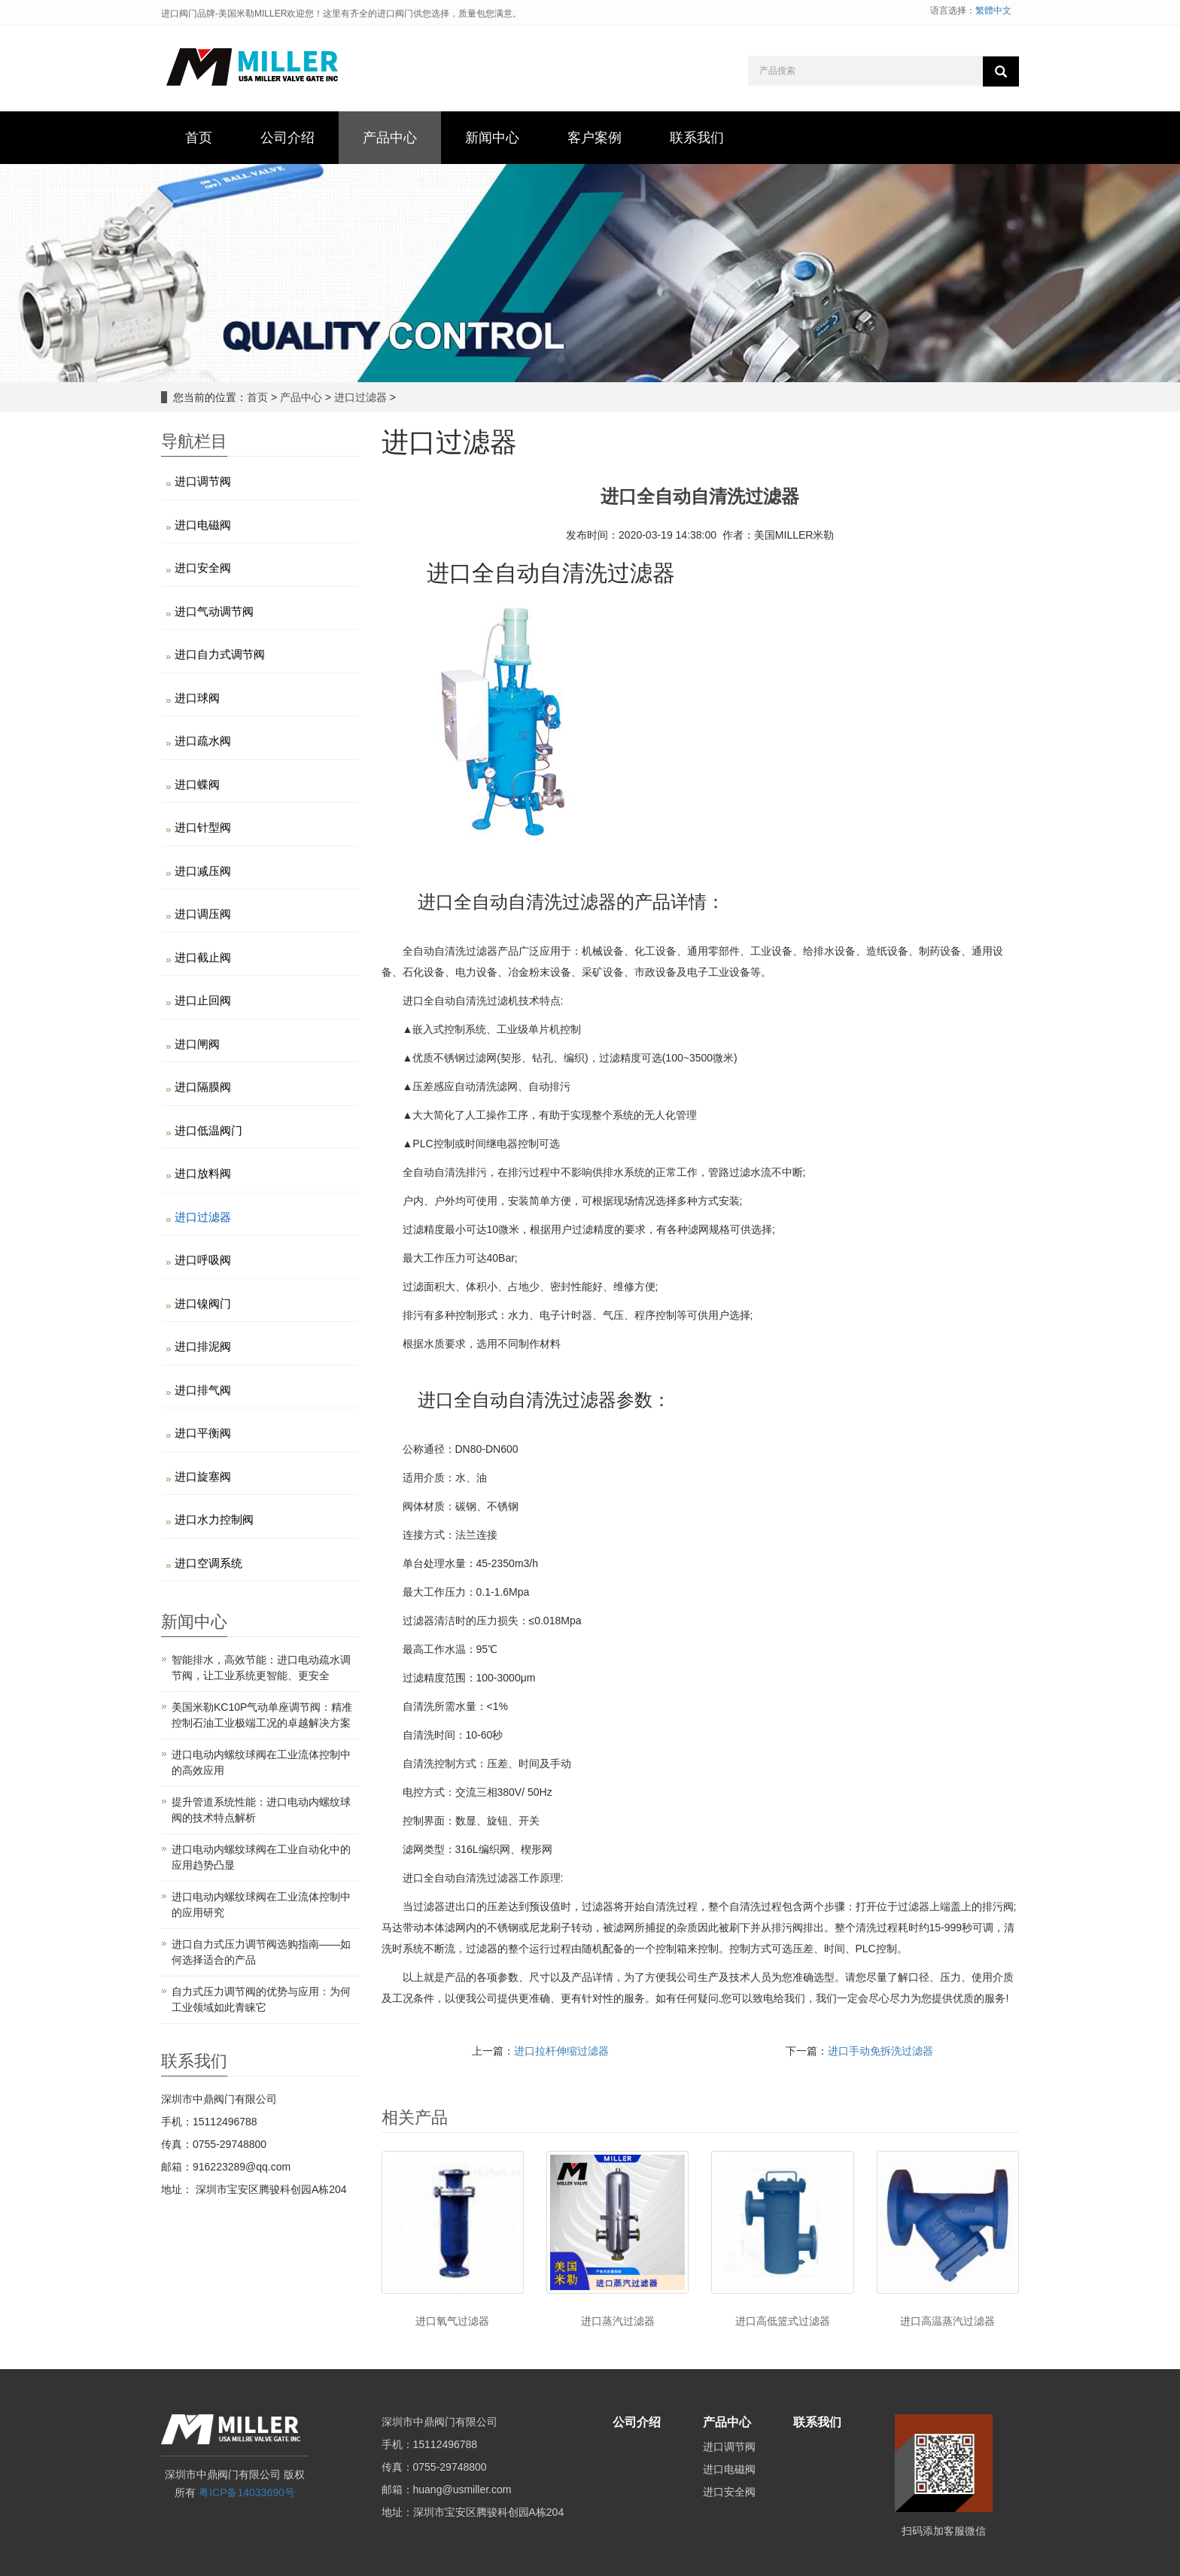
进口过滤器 (360, 397)
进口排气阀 (203, 1390)
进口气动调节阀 (214, 611)
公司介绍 (637, 2422)
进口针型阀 (203, 827)
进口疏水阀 (203, 740)
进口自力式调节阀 (220, 654)
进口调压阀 (203, 913)
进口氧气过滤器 (452, 2321)
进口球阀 (197, 697)
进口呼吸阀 (203, 1259)
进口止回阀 (203, 1000)
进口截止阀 (203, 957)
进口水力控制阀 (214, 1519)
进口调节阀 (203, 481)
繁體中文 (993, 10)
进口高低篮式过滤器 (782, 2321)
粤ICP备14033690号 (247, 2492)
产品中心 (301, 397)
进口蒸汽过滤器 (618, 2321)
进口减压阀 (203, 870)
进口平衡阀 (203, 1432)
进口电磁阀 (203, 524)
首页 (257, 397)
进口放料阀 (203, 1173)
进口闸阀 (197, 1043)
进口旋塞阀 (203, 1476)
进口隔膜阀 (203, 1086)
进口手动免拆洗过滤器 (880, 2051)
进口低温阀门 (208, 1130)
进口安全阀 (203, 567)
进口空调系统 (208, 1563)
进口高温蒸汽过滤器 (947, 2321)
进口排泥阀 (203, 1346)
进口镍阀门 (203, 1303)
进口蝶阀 (197, 784)
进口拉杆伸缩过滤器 (561, 2051)
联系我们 (817, 2422)
